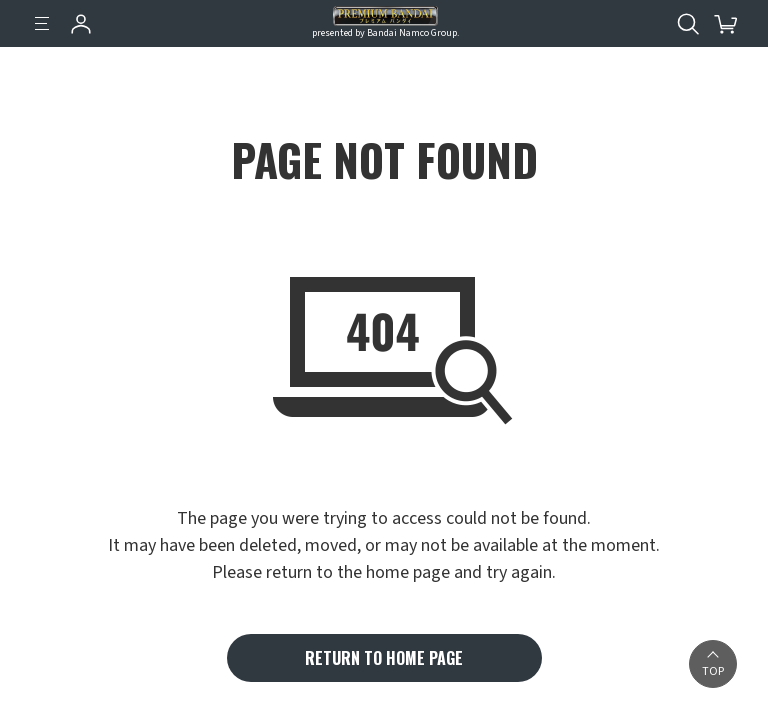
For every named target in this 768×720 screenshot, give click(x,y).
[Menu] (42, 24)
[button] (713, 664)
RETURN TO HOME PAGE (384, 658)
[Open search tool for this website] (688, 24)
